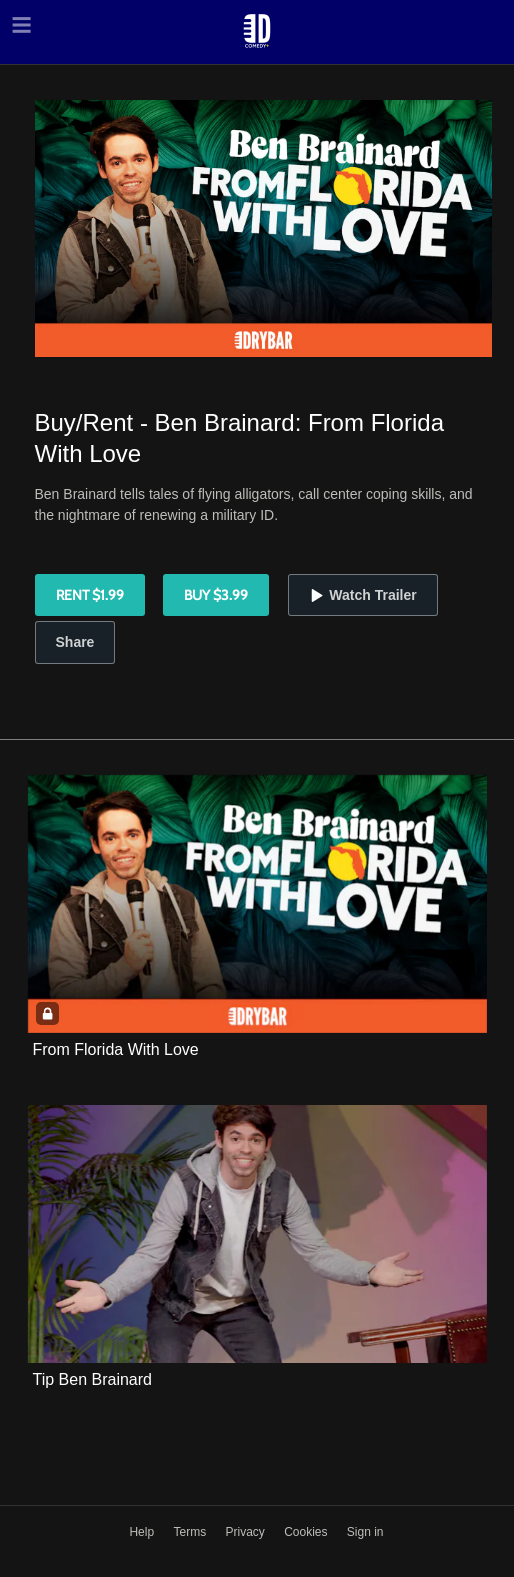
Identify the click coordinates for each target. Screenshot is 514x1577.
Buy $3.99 (216, 595)
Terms (191, 1532)
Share (75, 642)
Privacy (246, 1532)
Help (143, 1532)
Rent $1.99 (90, 595)
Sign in (365, 1532)
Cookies (307, 1532)
